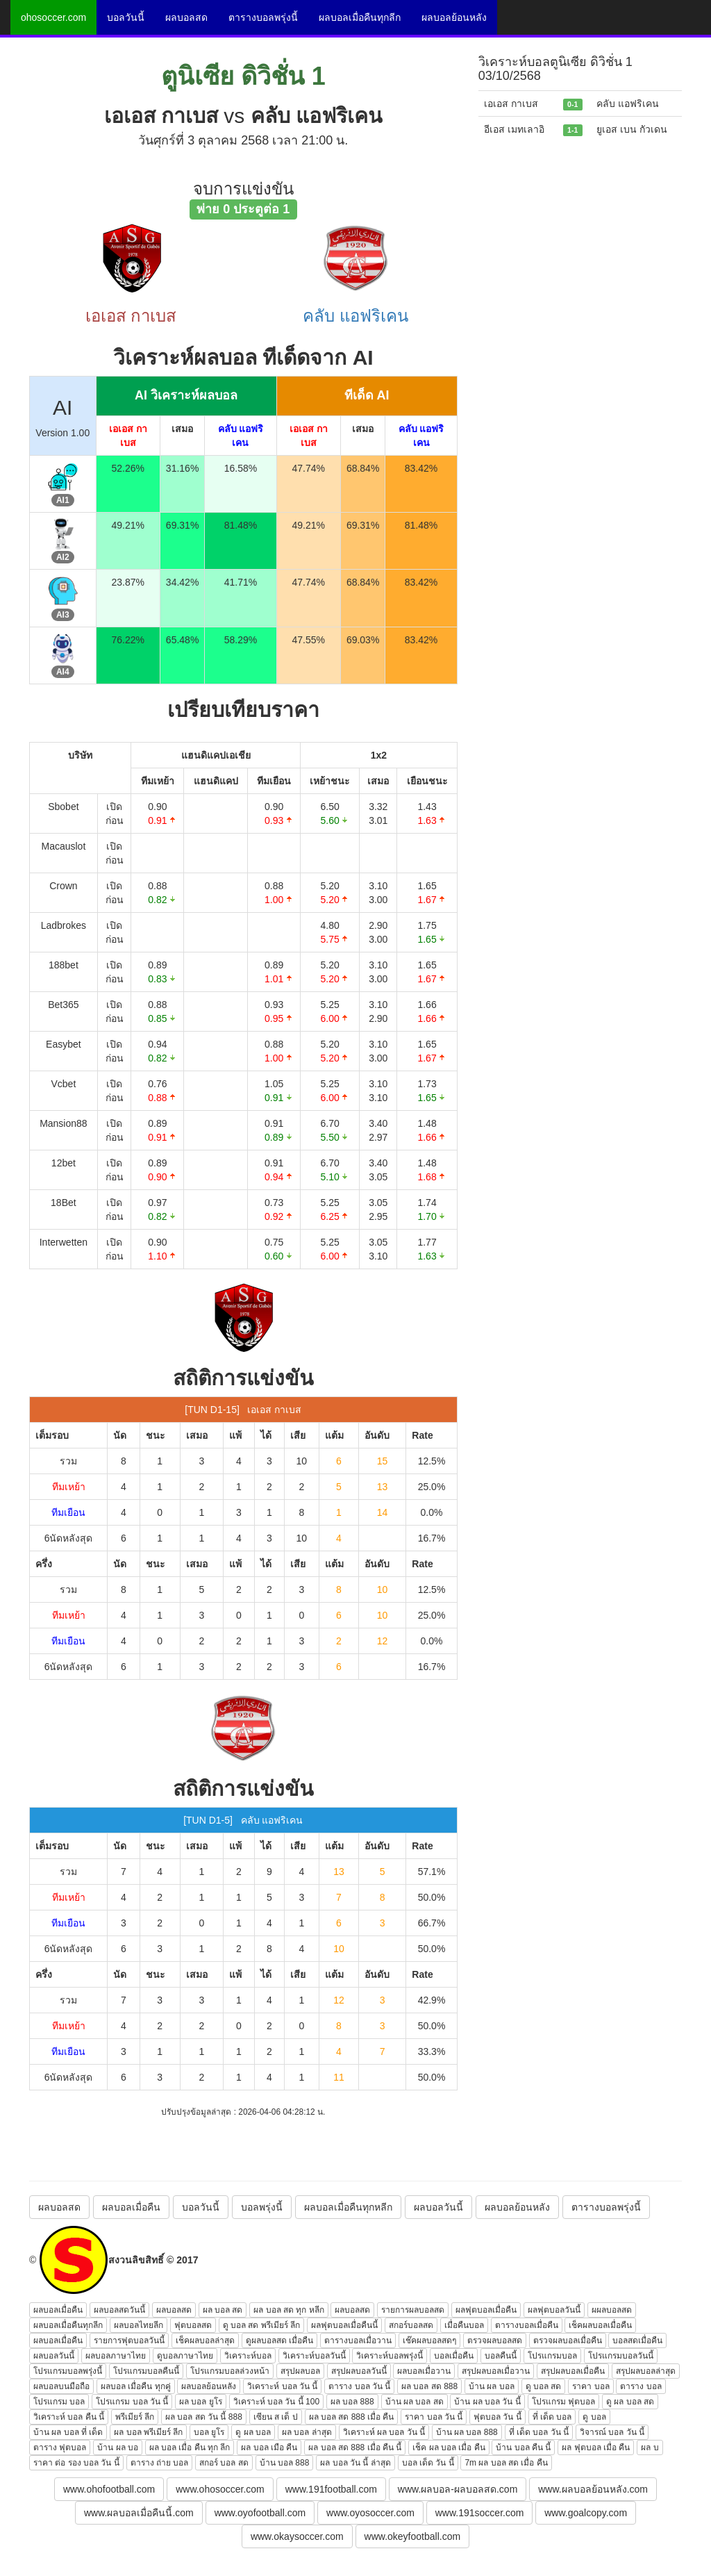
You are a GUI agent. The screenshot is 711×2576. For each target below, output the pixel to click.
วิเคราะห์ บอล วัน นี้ (282, 2386)
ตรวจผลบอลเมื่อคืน (567, 2340)
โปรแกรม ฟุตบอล (563, 2401)
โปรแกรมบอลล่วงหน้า (229, 2371)
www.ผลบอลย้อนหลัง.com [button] (593, 2489)
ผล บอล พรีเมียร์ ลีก (148, 2432)
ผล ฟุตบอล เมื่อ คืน (596, 2447)
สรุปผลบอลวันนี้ (359, 2371)
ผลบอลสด (186, 17)
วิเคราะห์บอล (247, 2356)
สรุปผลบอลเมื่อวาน (496, 2371)
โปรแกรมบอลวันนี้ (620, 2356)
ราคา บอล (590, 2386)
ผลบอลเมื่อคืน (131, 2207)
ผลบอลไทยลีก (138, 2325)
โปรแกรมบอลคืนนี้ (146, 2371)
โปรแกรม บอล (59, 2401)
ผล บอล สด (223, 2310)
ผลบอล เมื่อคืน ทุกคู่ (136, 2386)
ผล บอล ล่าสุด (307, 2432)
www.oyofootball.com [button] (260, 2512)
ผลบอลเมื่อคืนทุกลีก (360, 17)
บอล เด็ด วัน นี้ (428, 2463)
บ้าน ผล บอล (492, 2386)
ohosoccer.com (53, 17)
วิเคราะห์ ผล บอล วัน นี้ (384, 2432)
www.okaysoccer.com (297, 2536)
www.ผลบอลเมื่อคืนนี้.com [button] (139, 2512)
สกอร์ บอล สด (224, 2463)
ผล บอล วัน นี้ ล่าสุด (355, 2463)
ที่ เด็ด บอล (552, 2417)
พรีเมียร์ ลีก (134, 2417)
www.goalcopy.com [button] (585, 2512)
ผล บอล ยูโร (200, 2401)
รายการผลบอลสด (412, 2310)
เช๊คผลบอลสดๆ (429, 2340)
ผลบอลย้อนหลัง (454, 17)
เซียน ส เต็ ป (275, 2417)
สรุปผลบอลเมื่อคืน (573, 2371)
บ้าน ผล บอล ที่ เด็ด (68, 2432)
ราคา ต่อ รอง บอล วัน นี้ (76, 2463)
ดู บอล (594, 2417)
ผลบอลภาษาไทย (115, 2356)
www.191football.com (331, 2489)
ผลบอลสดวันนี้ (119, 2310)
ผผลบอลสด (612, 2310)
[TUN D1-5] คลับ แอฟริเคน (243, 1820)
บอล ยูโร (209, 2432)
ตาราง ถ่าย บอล (160, 2463)
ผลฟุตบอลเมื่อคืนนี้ (344, 2325)
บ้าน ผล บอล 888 (467, 2432)
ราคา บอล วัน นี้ (433, 2417)
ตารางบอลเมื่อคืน (526, 2325)
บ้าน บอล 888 (285, 2463)
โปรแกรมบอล (552, 2356)
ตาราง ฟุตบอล (59, 2447)
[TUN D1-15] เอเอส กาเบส (243, 1409)
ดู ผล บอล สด (630, 2401)
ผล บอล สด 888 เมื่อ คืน (351, 2417)
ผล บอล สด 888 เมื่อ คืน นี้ (354, 2447)
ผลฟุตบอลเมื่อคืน (486, 2310)
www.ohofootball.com (109, 2489)
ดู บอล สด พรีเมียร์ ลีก (261, 2325)
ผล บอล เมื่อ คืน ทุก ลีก (190, 2447)
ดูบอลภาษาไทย (185, 2356)
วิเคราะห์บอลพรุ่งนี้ (389, 2356)
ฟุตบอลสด (193, 2325)
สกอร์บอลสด (411, 2325)
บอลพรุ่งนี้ (262, 2207)
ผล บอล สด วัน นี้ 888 (203, 2417)
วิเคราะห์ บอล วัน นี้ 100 (276, 2401)
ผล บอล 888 (352, 2401)
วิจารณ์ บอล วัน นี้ (612, 2432)
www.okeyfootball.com (413, 2536)
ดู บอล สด (544, 2386)
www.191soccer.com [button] (479, 2512)
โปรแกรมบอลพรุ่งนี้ (67, 2371)
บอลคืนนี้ (501, 2356)
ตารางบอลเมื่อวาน (358, 2340)
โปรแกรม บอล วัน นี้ (132, 2401)
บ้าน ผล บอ (117, 2447)
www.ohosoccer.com (220, 2489)
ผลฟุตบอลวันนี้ (554, 2310)
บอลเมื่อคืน (454, 2356)
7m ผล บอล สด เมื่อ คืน (506, 2463)
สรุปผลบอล (300, 2371)
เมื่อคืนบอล (464, 2325)
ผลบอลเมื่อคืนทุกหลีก (348, 2207)
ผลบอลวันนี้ (438, 2207)
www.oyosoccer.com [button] (370, 2512)
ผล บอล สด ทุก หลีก (288, 2310)
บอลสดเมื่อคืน (637, 2340)
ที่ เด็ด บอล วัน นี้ (539, 2432)
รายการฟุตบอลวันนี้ (129, 2340)
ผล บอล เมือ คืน (269, 2447)
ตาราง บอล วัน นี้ (359, 2386)
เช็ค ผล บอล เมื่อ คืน (448, 2447)
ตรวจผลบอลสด (494, 2340)
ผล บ (649, 2447)
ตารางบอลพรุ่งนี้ (263, 17)
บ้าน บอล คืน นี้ (523, 2447)
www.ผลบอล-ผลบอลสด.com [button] (457, 2489)
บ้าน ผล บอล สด (414, 2401)
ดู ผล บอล (253, 2432)
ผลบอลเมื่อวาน (424, 2371)
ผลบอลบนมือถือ (61, 2386)
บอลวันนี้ (125, 17)
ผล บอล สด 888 (429, 2386)
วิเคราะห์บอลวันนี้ (314, 2356)
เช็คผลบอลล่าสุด (205, 2340)
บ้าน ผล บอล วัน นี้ (487, 2401)
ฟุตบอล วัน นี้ (497, 2417)
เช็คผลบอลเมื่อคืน (600, 2325)
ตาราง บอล (640, 2386)
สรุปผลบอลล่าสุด (646, 2371)
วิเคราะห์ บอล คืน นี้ (68, 2417)
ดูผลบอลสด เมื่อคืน (279, 2340)
